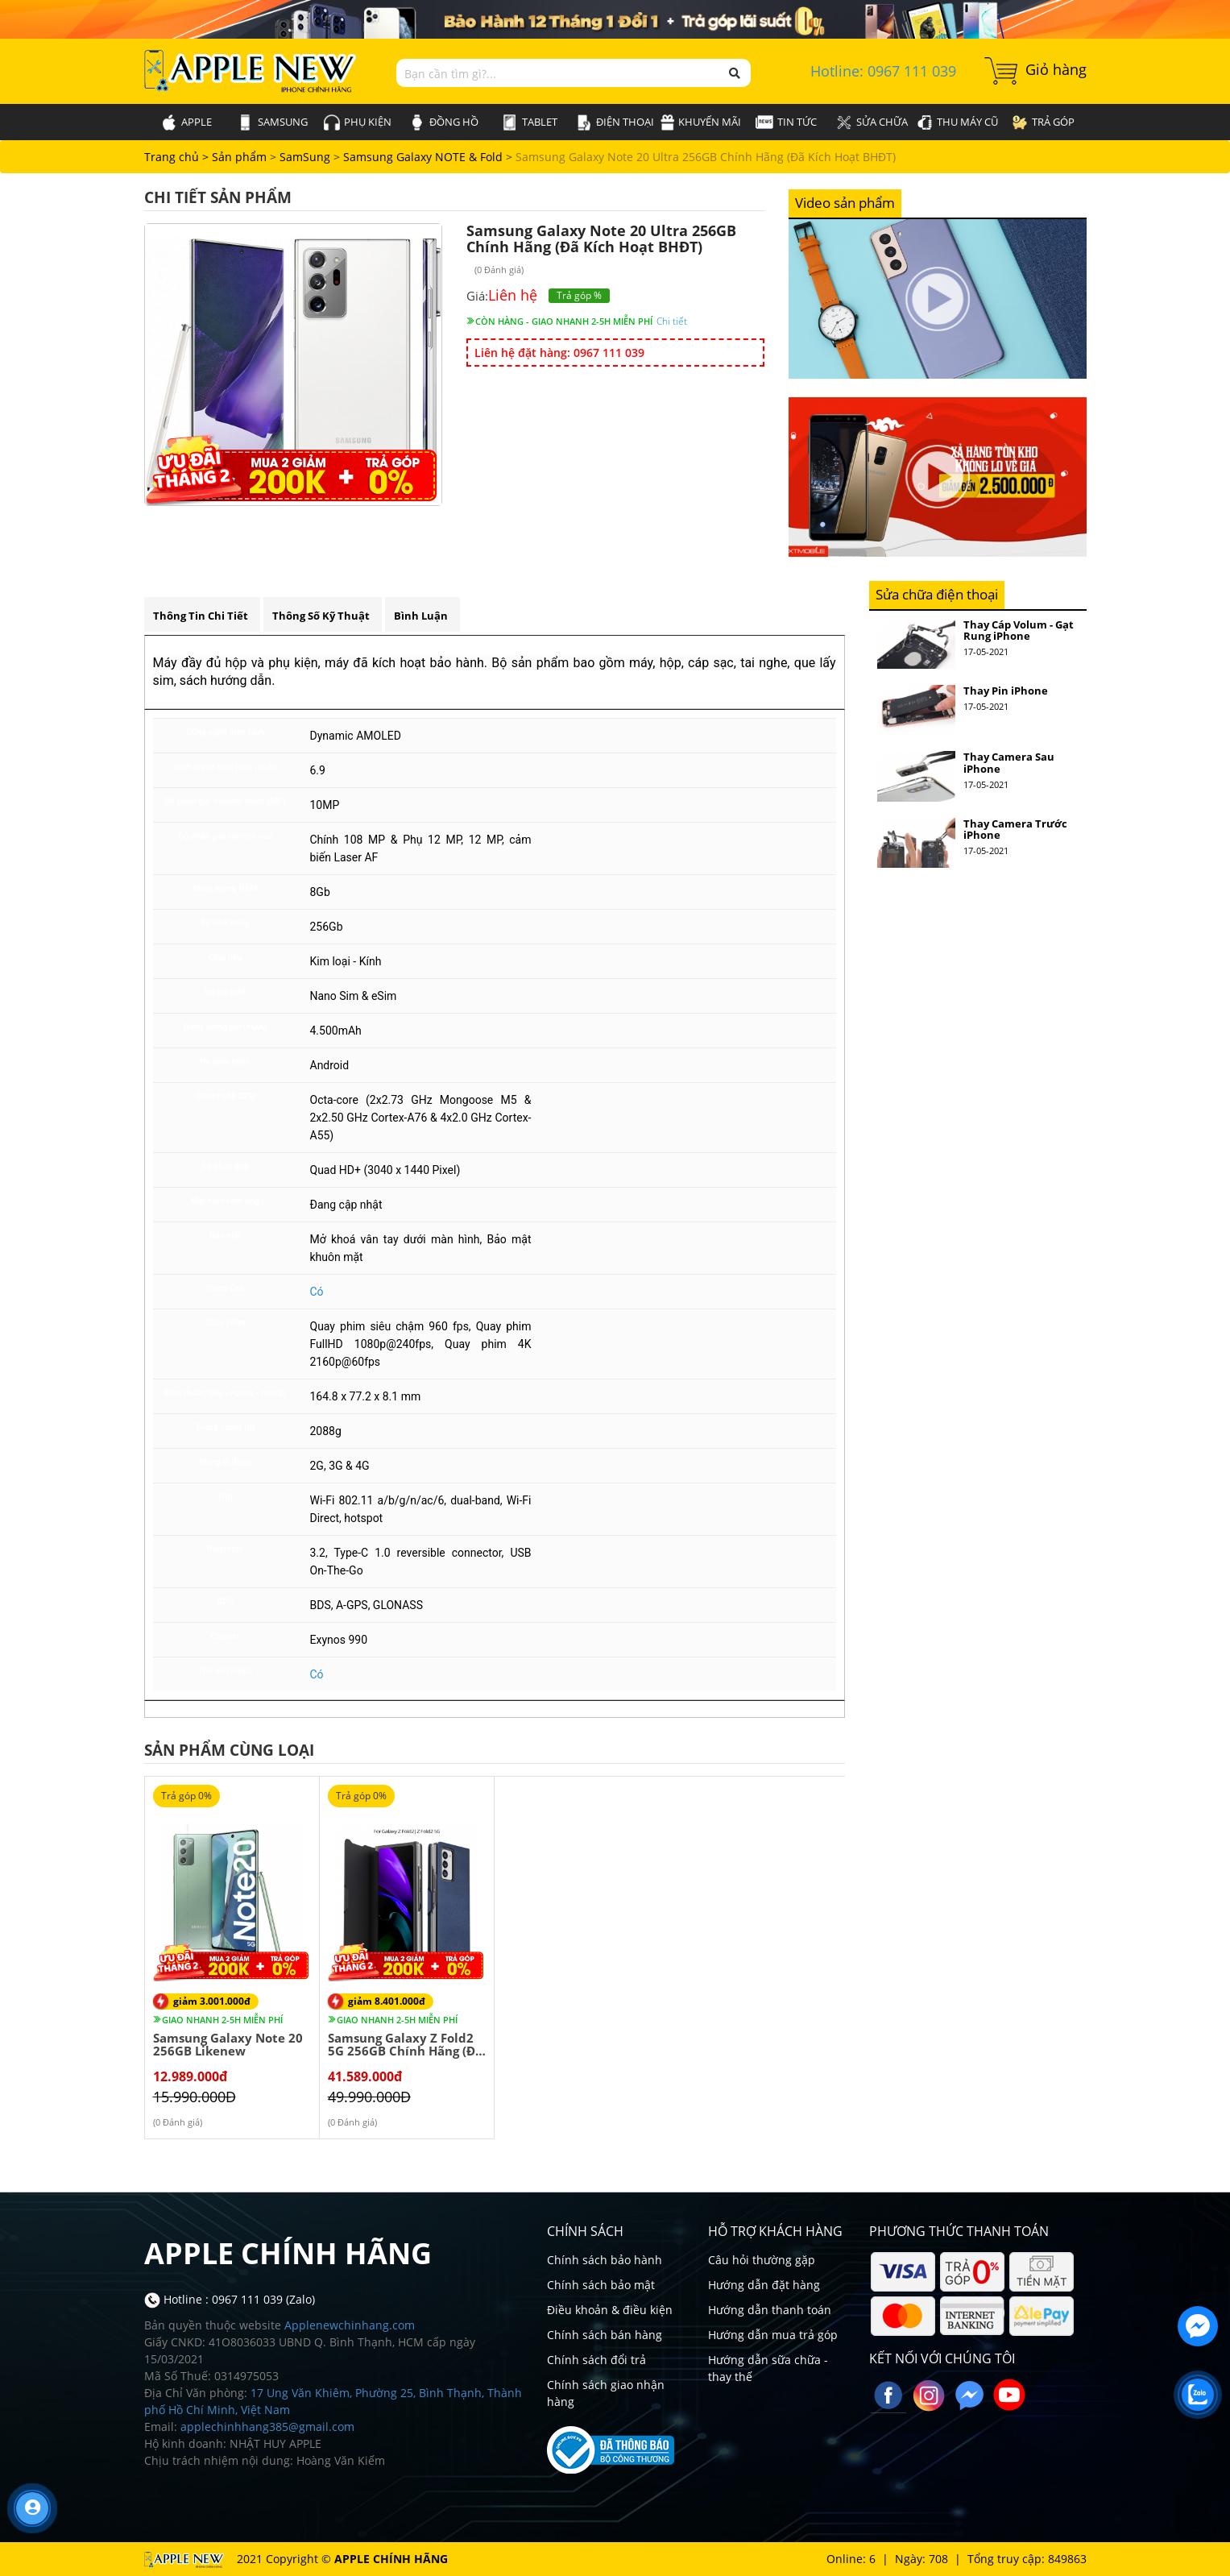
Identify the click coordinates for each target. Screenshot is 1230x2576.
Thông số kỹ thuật (321, 615)
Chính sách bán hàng (604, 2334)
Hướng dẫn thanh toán (769, 2309)
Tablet (529, 122)
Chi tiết (671, 321)
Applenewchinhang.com (349, 2325)
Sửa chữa (872, 122)
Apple (186, 122)
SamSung (273, 122)
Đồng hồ (443, 122)
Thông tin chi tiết (200, 615)
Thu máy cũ (957, 122)
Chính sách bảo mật (601, 2284)
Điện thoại (615, 122)
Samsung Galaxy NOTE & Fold (423, 156)
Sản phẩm (241, 156)
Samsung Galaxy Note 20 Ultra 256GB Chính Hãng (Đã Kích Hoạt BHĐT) (706, 156)
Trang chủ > (178, 156)
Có (317, 1291)
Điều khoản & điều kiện (610, 2309)
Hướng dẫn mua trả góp (773, 2334)
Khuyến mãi (701, 122)
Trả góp (1043, 122)
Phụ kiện (357, 122)
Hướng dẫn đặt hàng (764, 2284)
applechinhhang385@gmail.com (267, 2426)
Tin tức (786, 121)
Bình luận (421, 615)
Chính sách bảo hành (604, 2259)
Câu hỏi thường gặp (761, 2259)
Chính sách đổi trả (596, 2359)
